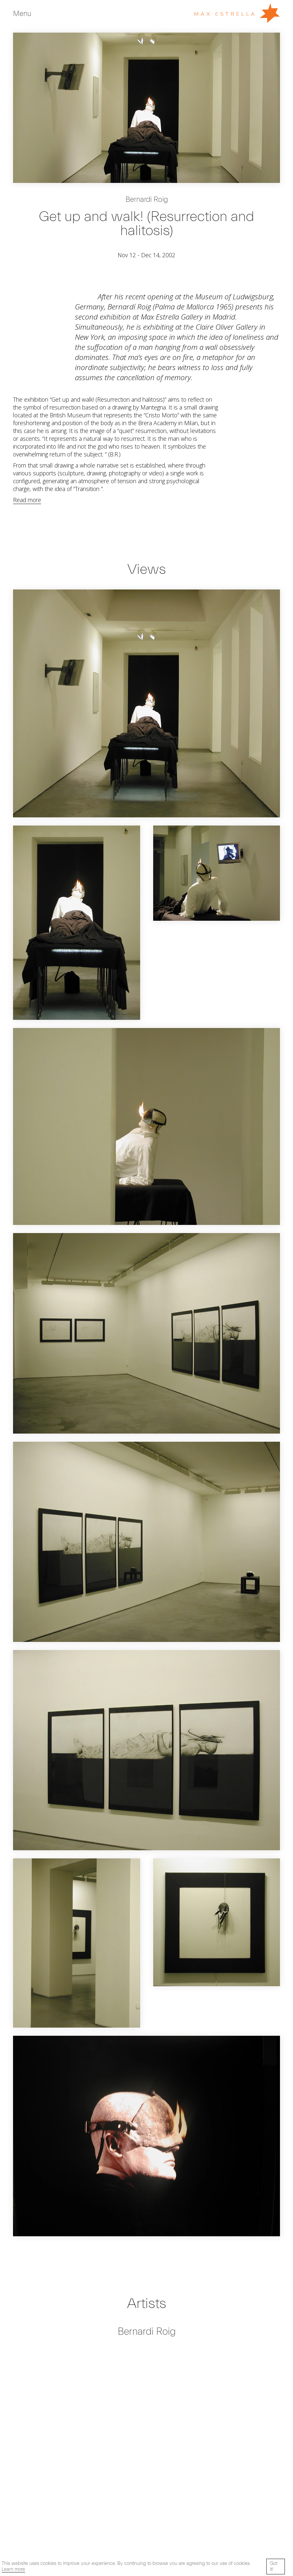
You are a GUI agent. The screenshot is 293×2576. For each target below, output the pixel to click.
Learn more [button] (13, 2569)
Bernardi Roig (146, 199)
